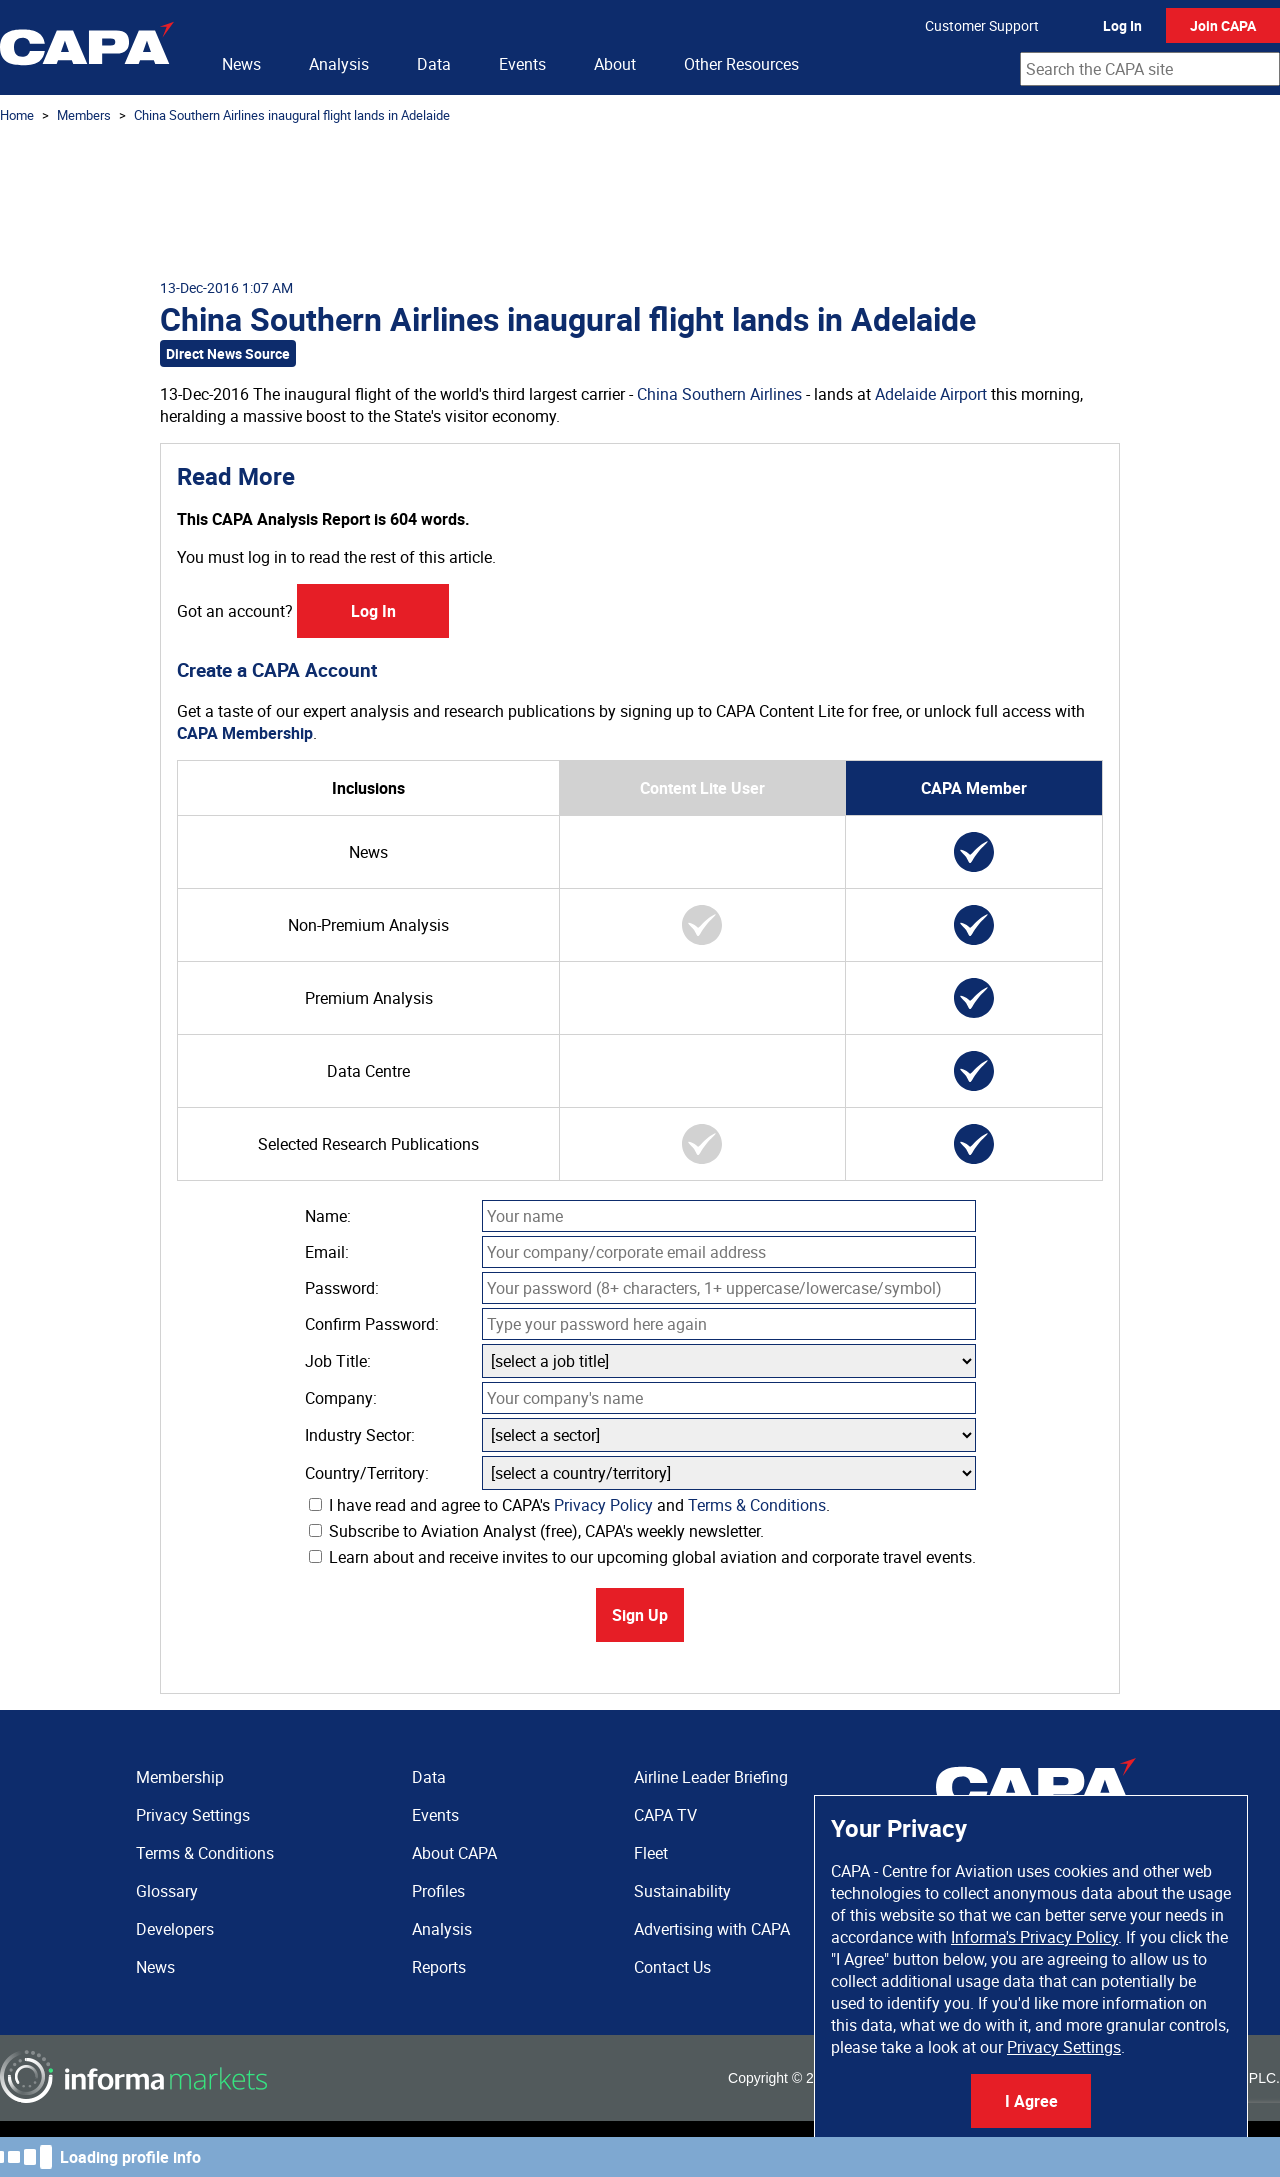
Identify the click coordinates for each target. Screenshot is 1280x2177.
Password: (342, 1288)
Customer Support (982, 25)
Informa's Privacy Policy (1034, 1937)
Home (17, 115)
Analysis (339, 64)
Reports (439, 1967)
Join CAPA (1223, 25)
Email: (327, 1252)
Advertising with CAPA (712, 1929)
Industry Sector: (360, 1435)
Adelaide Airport (931, 394)
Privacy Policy (603, 1505)
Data (434, 64)
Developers (175, 1929)
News (241, 64)
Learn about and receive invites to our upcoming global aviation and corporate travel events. (642, 1557)
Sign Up (640, 1615)
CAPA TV (665, 1815)
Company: (341, 1398)
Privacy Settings (1064, 2047)
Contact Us (672, 1967)
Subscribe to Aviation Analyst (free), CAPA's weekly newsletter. (536, 1531)
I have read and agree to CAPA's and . (569, 1505)
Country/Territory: (367, 1473)
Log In (1122, 25)
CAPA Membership (245, 733)
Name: (328, 1216)
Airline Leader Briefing (711, 1777)
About (615, 64)
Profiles (438, 1891)
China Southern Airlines (719, 394)
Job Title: (338, 1361)
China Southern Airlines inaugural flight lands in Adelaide (292, 115)
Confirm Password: (372, 1324)
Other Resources (741, 64)
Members (84, 115)
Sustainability (682, 1891)
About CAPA (454, 1853)
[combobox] (1150, 69)
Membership (180, 1777)
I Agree (1031, 2101)
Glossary (167, 1891)
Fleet (651, 1853)
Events (522, 64)
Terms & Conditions (757, 1505)
